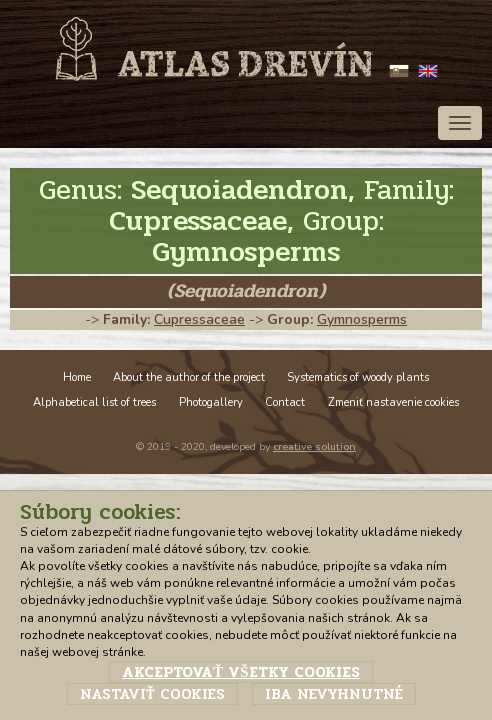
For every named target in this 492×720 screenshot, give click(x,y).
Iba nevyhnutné (334, 694)
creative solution (314, 446)
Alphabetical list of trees (94, 402)
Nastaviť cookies (152, 694)
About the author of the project (189, 377)
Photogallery (211, 402)
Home (77, 377)
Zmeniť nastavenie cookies (393, 402)
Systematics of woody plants (358, 377)
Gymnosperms (362, 319)
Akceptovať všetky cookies (240, 672)
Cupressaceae (199, 319)
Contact (285, 402)
